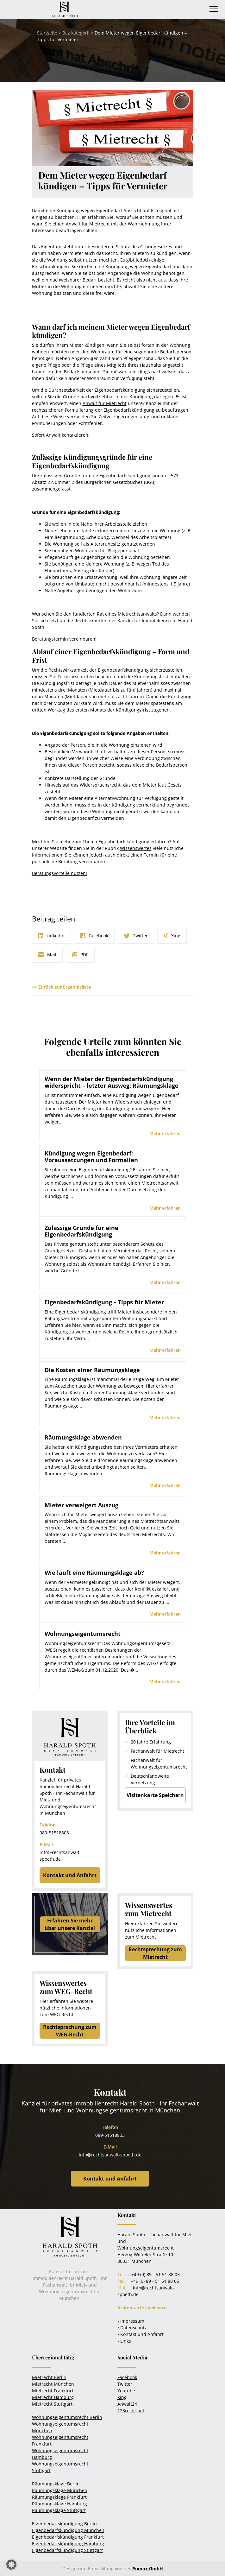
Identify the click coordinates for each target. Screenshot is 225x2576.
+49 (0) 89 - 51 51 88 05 (155, 2281)
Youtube (126, 2391)
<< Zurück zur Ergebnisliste (61, 987)
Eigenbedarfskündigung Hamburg (68, 2544)
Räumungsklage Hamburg (59, 2504)
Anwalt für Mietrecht (105, 403)
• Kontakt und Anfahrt (140, 2334)
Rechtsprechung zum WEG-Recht (70, 2030)
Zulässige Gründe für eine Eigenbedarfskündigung (81, 1231)
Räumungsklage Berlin (56, 2484)
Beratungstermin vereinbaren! (64, 639)
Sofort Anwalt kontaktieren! (61, 435)
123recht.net (130, 2411)
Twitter (124, 2384)
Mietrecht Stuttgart (52, 2404)
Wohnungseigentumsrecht (83, 1633)
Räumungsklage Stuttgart (59, 2510)
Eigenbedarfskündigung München (68, 2530)
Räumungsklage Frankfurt (59, 2497)
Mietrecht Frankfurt (52, 2391)
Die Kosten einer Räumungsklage (92, 1370)
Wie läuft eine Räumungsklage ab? (94, 1572)
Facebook (127, 2377)
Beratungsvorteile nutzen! (59, 873)
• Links (124, 2341)
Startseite (47, 33)
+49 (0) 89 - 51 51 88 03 (155, 2274)
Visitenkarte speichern (141, 2308)
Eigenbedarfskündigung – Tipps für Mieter (104, 1302)
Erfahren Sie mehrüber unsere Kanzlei (70, 1924)
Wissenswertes (136, 848)
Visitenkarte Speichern (155, 1795)
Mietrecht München (53, 2384)
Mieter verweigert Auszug (81, 1505)
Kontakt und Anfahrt (70, 1875)
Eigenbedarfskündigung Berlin (64, 2524)
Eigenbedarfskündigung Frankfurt (68, 2537)
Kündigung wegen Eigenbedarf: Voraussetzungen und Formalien (91, 1156)
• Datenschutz (132, 2328)
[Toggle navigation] (213, 9)
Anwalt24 (127, 2404)
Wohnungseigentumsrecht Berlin (67, 2417)
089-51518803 (54, 1833)
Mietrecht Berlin (49, 2377)
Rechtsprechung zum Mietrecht (155, 1953)
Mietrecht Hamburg (53, 2397)
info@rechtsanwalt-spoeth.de (110, 2155)
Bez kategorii (76, 33)
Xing (122, 2397)
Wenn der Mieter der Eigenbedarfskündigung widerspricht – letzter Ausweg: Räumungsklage (111, 1082)
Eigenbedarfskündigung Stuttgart (67, 2550)
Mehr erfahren (165, 1133)
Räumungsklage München (59, 2490)
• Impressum (130, 2321)
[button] (11, 2564)
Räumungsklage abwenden (83, 1437)
